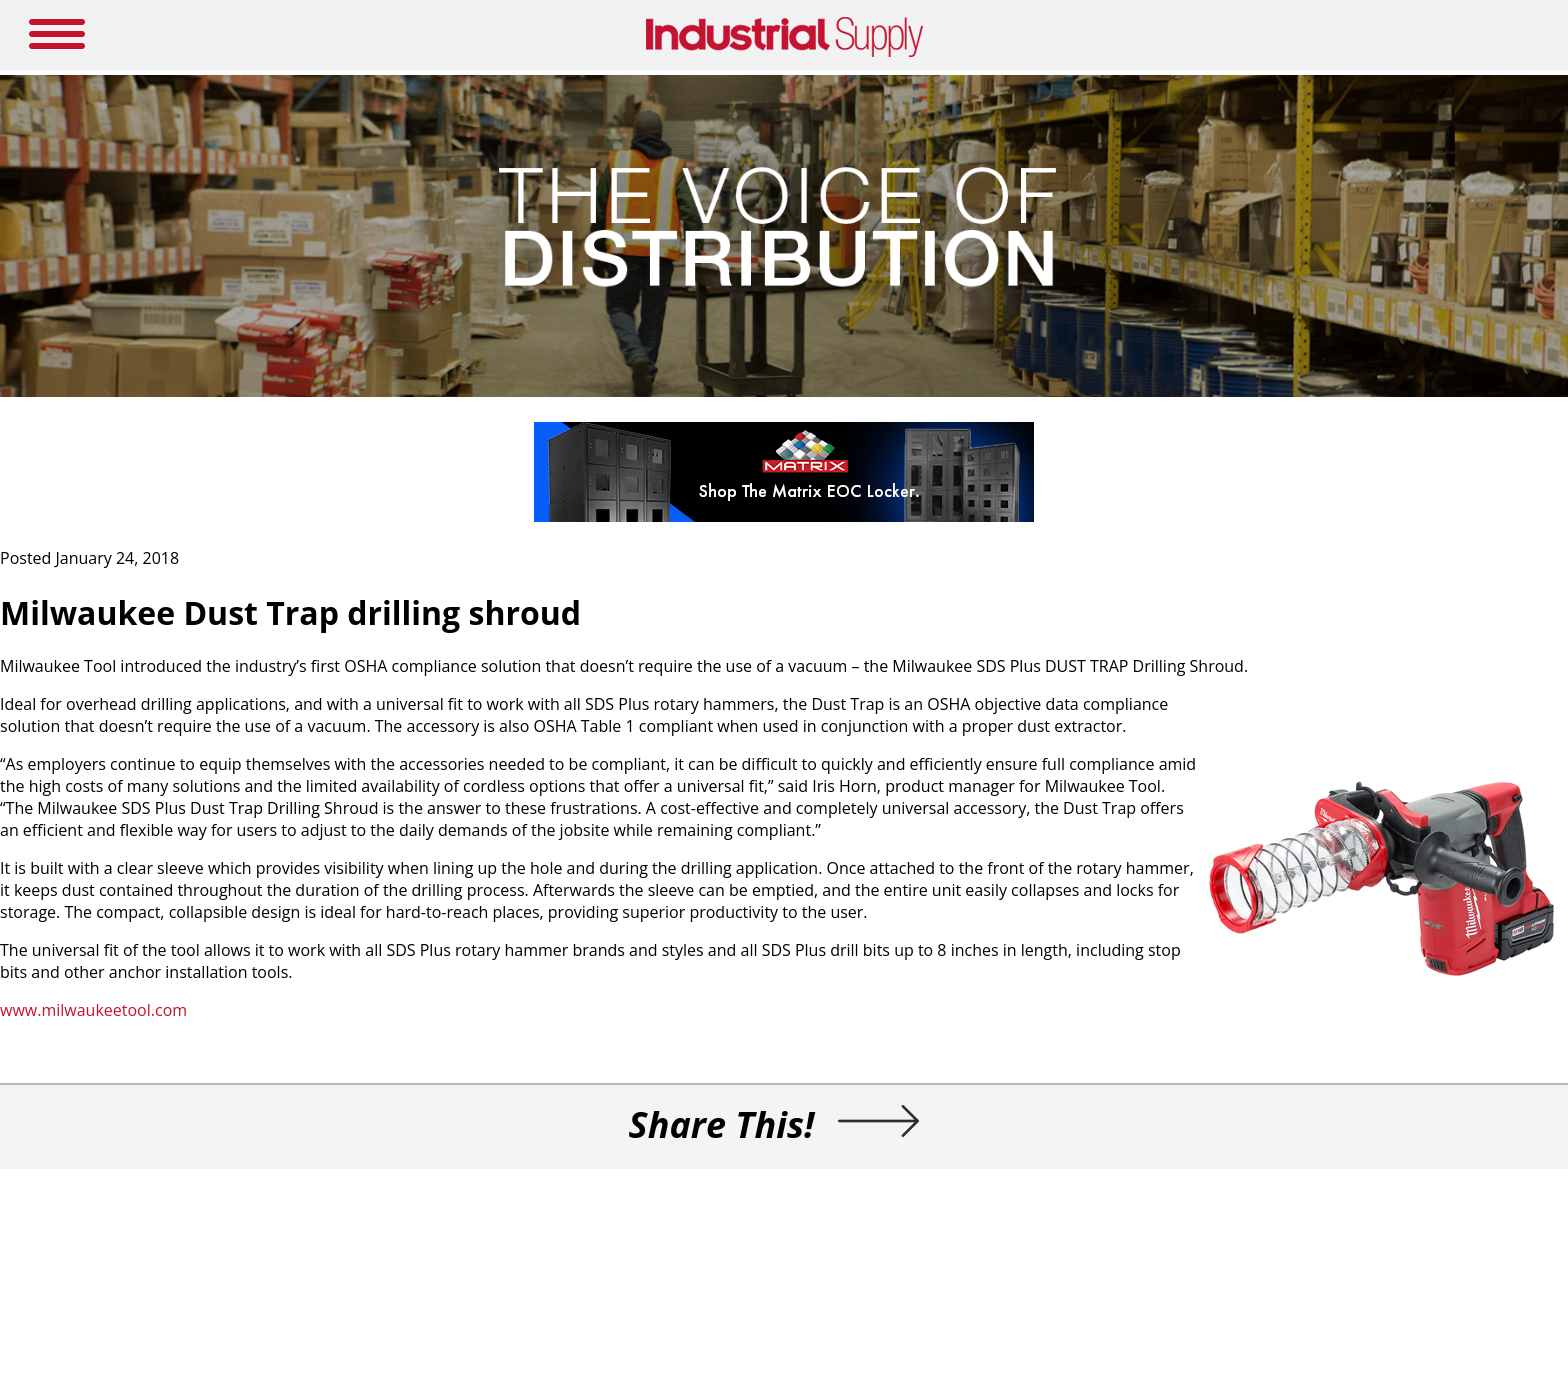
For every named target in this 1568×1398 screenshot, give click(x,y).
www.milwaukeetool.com (93, 1010)
